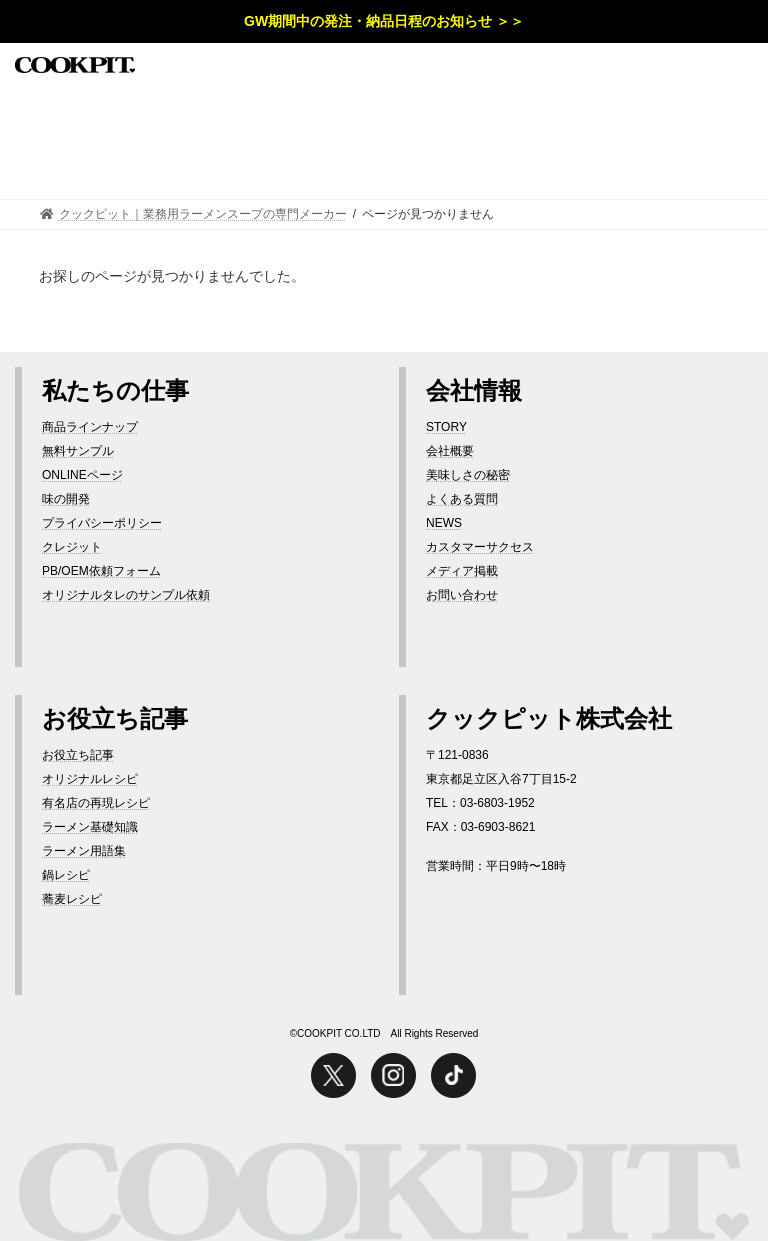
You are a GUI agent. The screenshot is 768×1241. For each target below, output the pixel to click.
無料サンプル (78, 451)
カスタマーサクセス (480, 547)
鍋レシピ (66, 875)
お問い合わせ (462, 595)
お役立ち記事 (78, 755)
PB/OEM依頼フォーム (101, 571)
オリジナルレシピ (90, 779)
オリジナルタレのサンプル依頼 (126, 595)
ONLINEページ (82, 475)
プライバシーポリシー (102, 523)
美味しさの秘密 (468, 475)
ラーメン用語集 (84, 851)
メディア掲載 (462, 571)
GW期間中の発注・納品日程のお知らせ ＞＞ (384, 21)
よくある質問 (462, 499)
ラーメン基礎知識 (90, 827)
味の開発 (66, 499)
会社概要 (450, 451)
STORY (446, 427)
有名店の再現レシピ (96, 803)
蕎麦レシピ (72, 899)
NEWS (444, 523)
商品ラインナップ (90, 427)
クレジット (72, 547)
